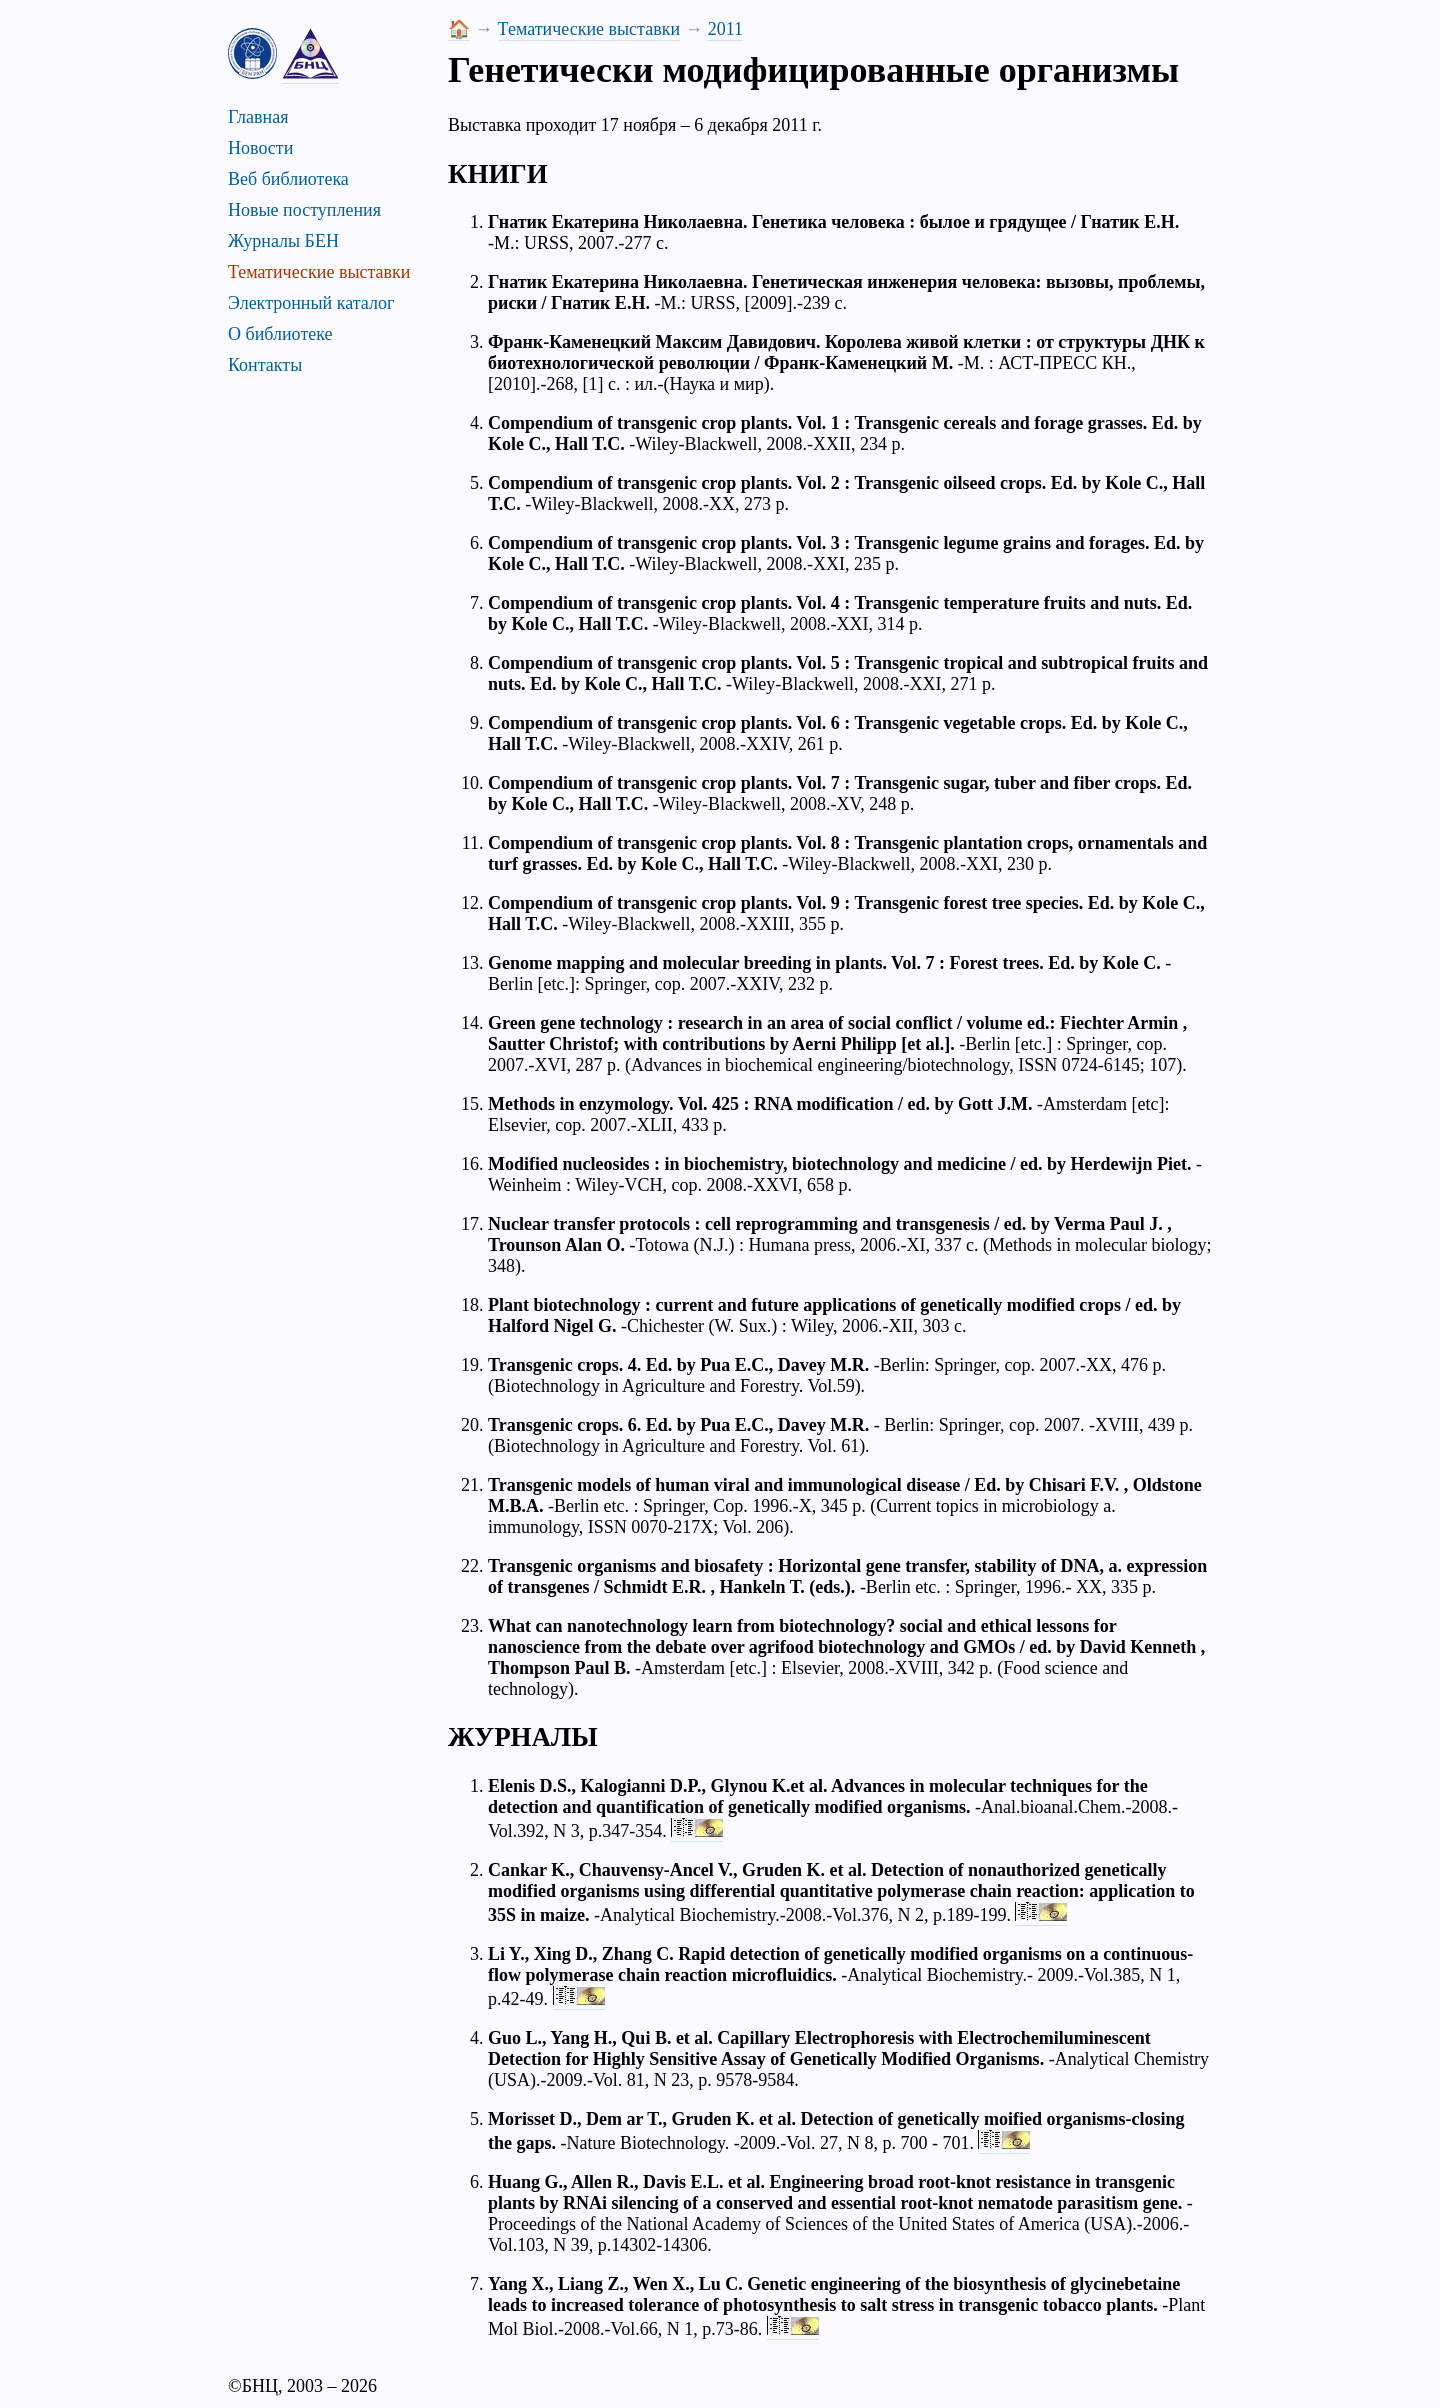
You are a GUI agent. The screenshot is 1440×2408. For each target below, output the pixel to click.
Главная (258, 117)
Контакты (265, 365)
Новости (260, 148)
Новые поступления (304, 210)
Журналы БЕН (283, 241)
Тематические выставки (319, 272)
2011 (725, 29)
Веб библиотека (288, 179)
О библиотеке (280, 334)
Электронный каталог (311, 303)
